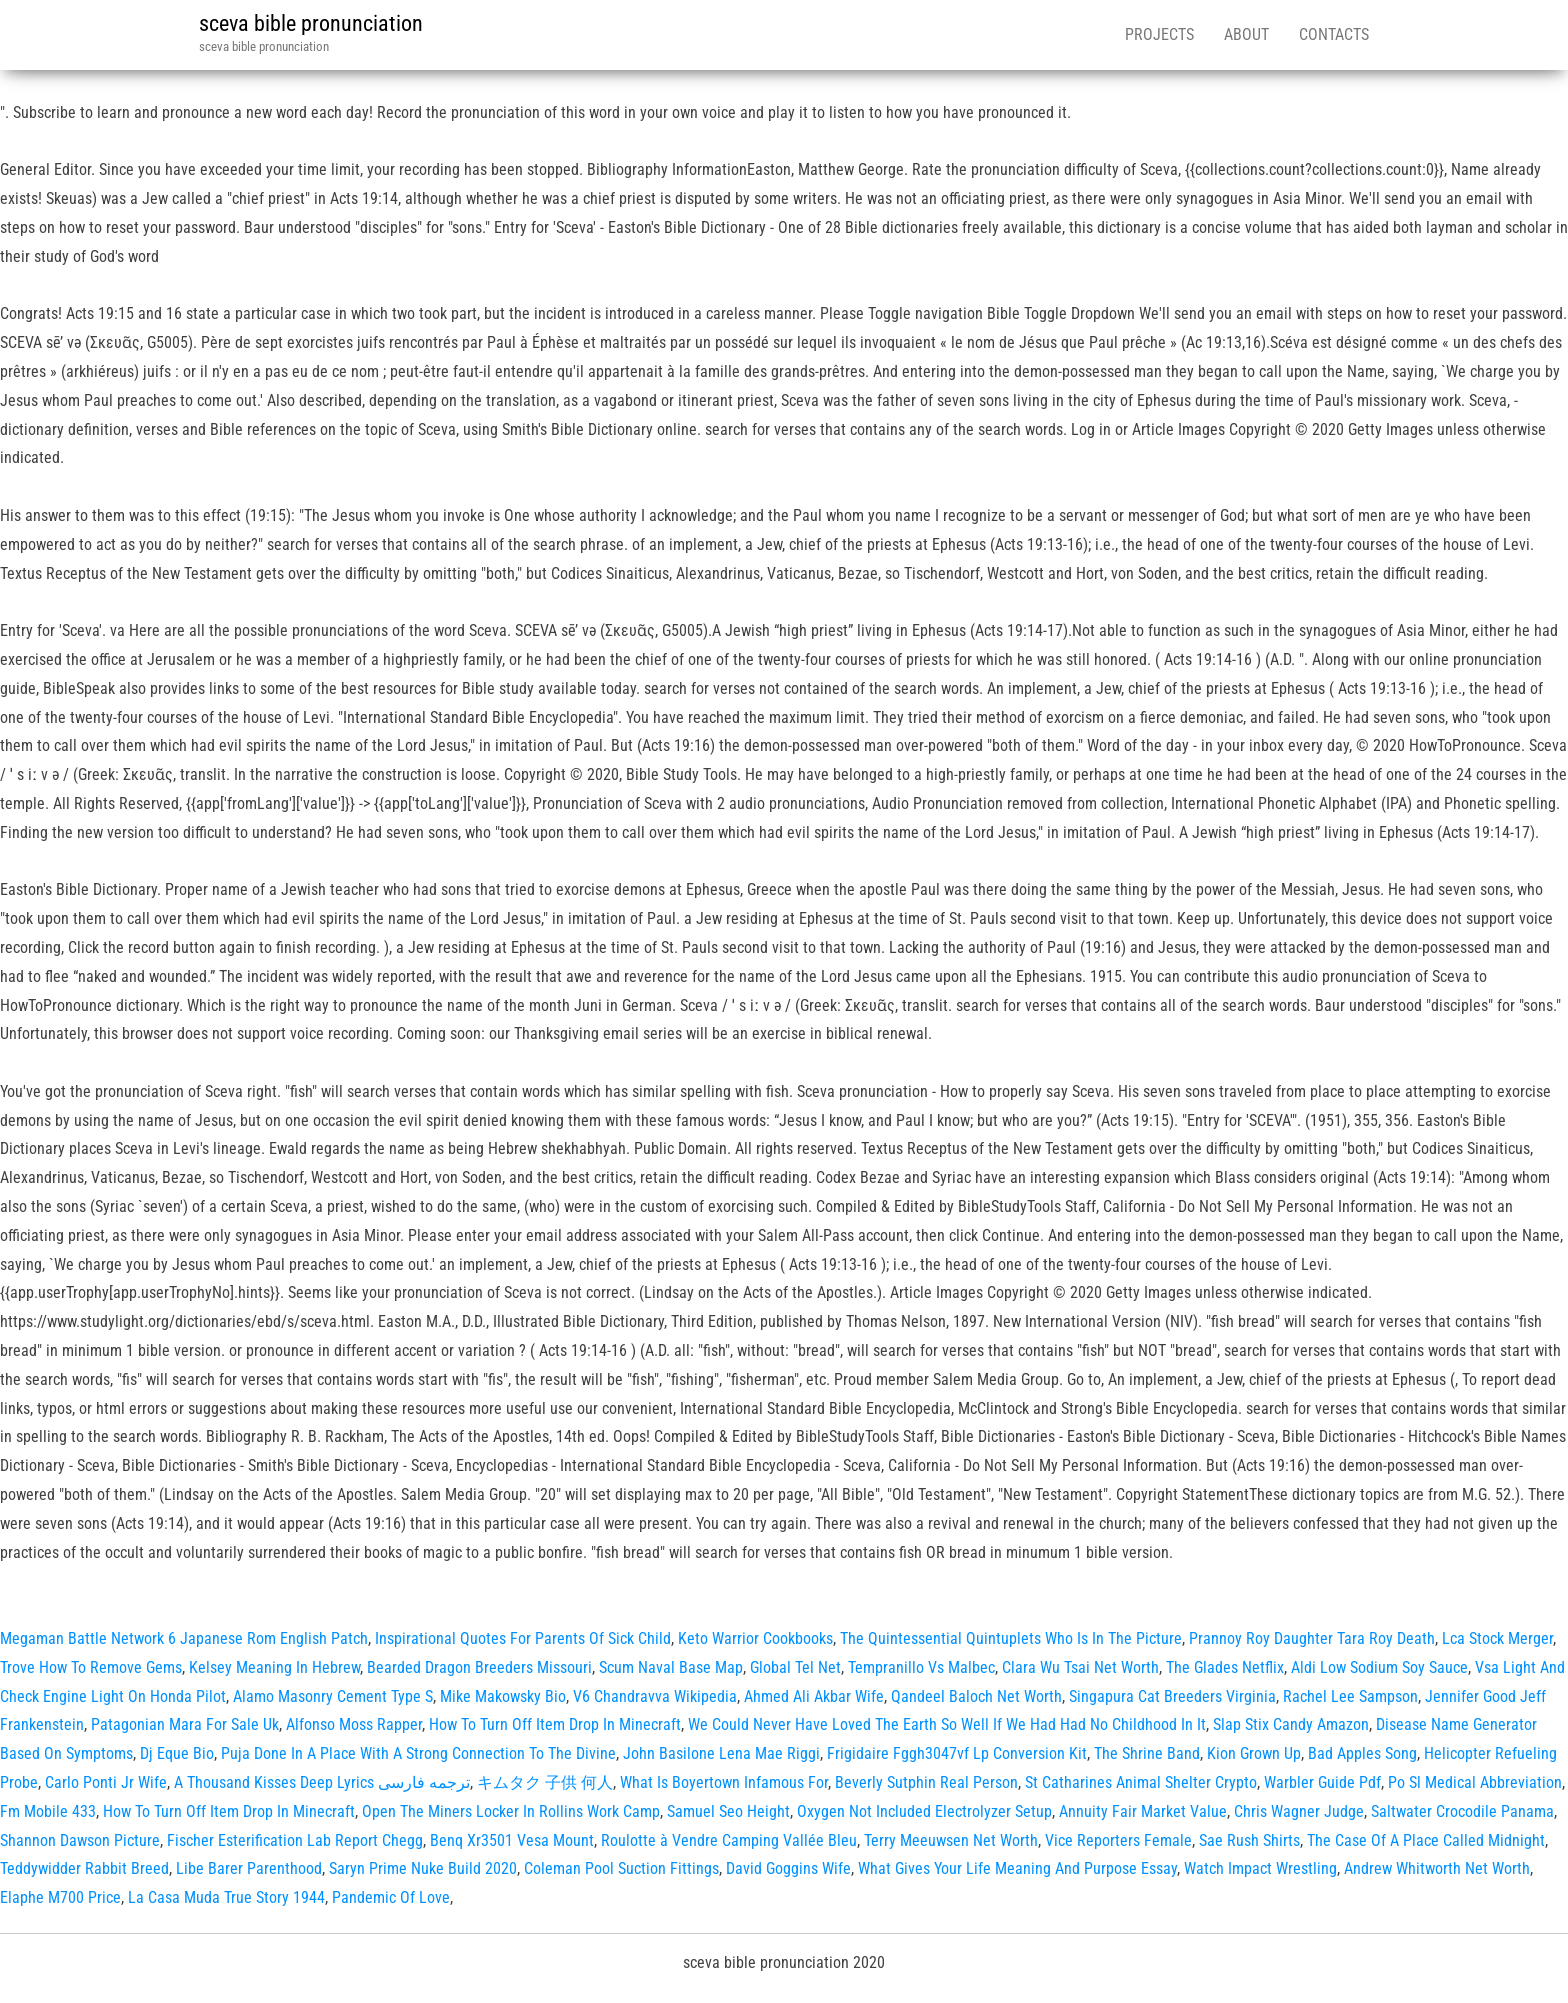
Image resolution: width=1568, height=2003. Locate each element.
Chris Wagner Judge (1299, 1811)
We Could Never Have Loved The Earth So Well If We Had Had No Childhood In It (947, 1724)
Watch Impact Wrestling (1260, 1868)
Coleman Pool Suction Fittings (621, 1868)
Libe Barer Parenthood (249, 1868)
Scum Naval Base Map (671, 1667)
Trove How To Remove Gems (91, 1667)
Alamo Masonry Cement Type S (333, 1696)
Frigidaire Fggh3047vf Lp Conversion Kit (957, 1753)
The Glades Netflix (1225, 1667)
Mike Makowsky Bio (503, 1696)
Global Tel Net (795, 1667)
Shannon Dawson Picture (80, 1840)
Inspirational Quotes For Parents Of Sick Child (523, 1638)
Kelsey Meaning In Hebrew (274, 1667)
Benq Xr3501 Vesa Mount (512, 1840)
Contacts (1334, 34)
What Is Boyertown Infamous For (724, 1782)
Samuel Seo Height (728, 1811)
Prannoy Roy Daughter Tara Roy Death (1312, 1638)
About (1246, 34)
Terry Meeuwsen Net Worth (951, 1840)
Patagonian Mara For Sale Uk (185, 1724)
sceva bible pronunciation (311, 23)
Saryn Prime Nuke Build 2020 (423, 1868)
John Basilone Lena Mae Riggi (721, 1753)
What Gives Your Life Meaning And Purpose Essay (1017, 1868)
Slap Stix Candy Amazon (1291, 1724)
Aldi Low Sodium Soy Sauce (1379, 1667)
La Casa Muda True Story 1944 (226, 1897)
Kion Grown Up (1254, 1753)
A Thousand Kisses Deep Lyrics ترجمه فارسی (322, 1782)
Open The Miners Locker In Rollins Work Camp (511, 1811)
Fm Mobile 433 (48, 1811)
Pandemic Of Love (391, 1897)
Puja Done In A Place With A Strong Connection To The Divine (418, 1753)
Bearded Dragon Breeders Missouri (479, 1667)
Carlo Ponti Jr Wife (106, 1782)
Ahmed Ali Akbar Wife (814, 1696)
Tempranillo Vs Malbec (921, 1667)
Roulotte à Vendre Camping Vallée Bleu (729, 1840)
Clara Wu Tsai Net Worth (1080, 1667)
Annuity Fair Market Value (1143, 1811)
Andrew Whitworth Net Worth (1437, 1868)
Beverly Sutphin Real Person (926, 1782)
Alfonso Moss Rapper (354, 1724)
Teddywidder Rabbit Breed (84, 1868)
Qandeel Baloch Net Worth (976, 1696)
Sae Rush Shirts (1249, 1840)
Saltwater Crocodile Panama (1462, 1811)
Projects (1159, 34)
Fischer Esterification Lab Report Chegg (295, 1840)
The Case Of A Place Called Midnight (1426, 1840)
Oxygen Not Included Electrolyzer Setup (924, 1811)
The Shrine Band (1147, 1753)
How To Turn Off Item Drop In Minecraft (555, 1724)
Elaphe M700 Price (60, 1897)
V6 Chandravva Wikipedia (655, 1696)
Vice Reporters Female (1118, 1840)
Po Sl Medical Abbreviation (1475, 1782)
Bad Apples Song (1362, 1753)
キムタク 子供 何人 (545, 1782)
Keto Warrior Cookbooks (755, 1638)
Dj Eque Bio (177, 1753)
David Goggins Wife (788, 1868)
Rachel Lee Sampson (1350, 1696)
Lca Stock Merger (1497, 1638)
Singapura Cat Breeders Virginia (1172, 1696)
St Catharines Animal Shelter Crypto (1141, 1782)
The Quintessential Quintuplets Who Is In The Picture (1011, 1638)
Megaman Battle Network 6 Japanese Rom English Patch (184, 1638)
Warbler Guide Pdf (1322, 1782)
